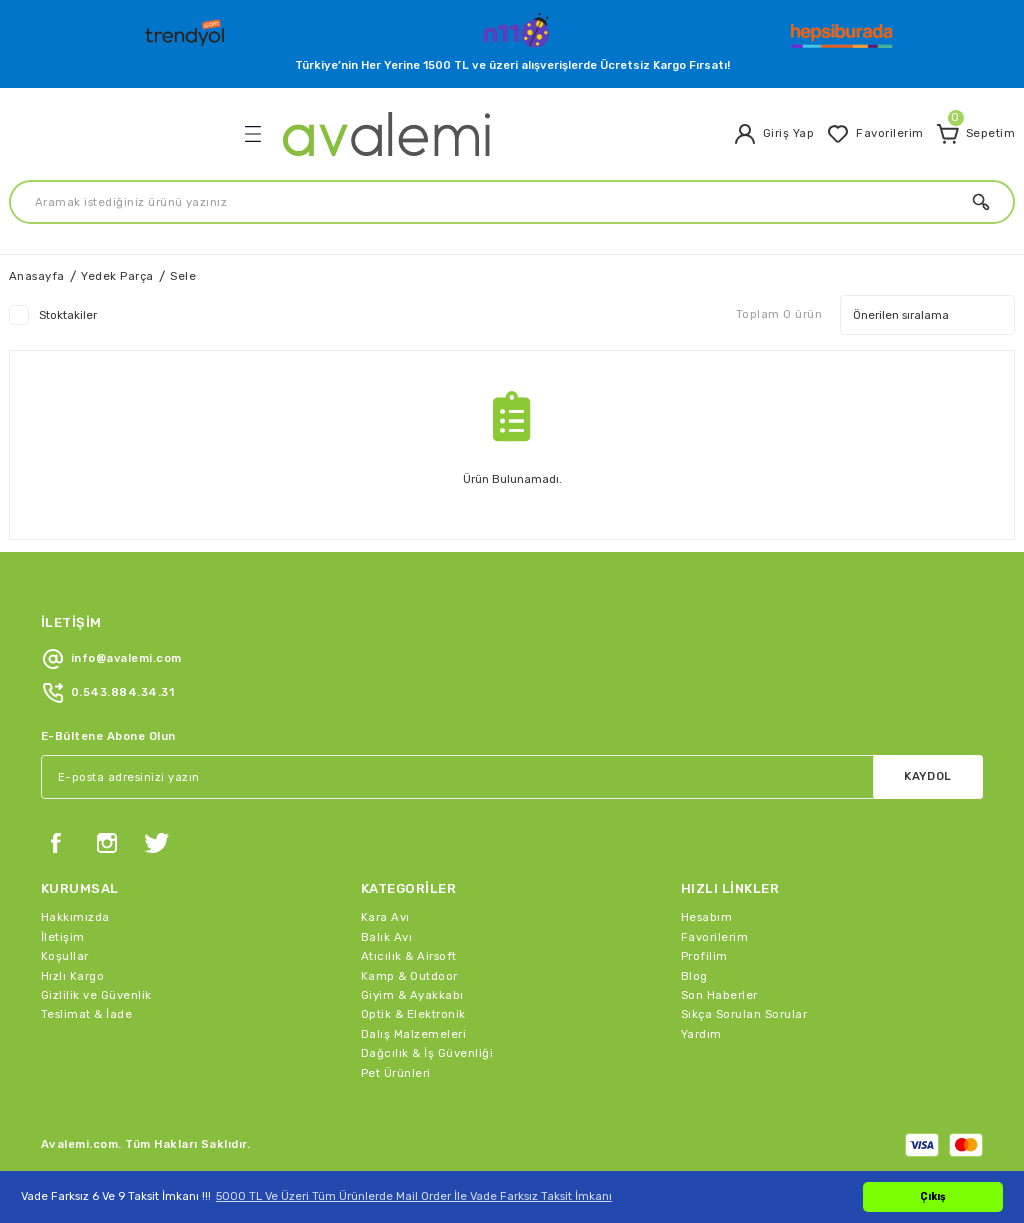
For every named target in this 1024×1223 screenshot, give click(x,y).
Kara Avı (385, 917)
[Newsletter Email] (512, 777)
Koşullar (65, 956)
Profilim (704, 956)
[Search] (512, 202)
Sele (183, 276)
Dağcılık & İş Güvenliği (427, 1053)
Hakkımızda (75, 917)
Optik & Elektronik (413, 1014)
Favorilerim (714, 937)
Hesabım (706, 917)
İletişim (63, 937)
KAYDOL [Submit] (928, 776)
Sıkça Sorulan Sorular (744, 1014)
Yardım (701, 1034)
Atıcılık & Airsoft (409, 956)
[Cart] (975, 134)
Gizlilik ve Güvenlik (96, 995)
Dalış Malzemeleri (413, 1034)
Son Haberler (719, 995)
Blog (694, 976)
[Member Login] (773, 134)
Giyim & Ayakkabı (412, 995)
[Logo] (187, 28)
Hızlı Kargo (72, 976)
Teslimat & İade (86, 1014)
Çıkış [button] (933, 1196)
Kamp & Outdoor (409, 976)
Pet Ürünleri (396, 1073)
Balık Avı (386, 937)
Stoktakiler (68, 315)
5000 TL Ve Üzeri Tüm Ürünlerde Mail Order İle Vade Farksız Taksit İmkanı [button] (414, 1196)
